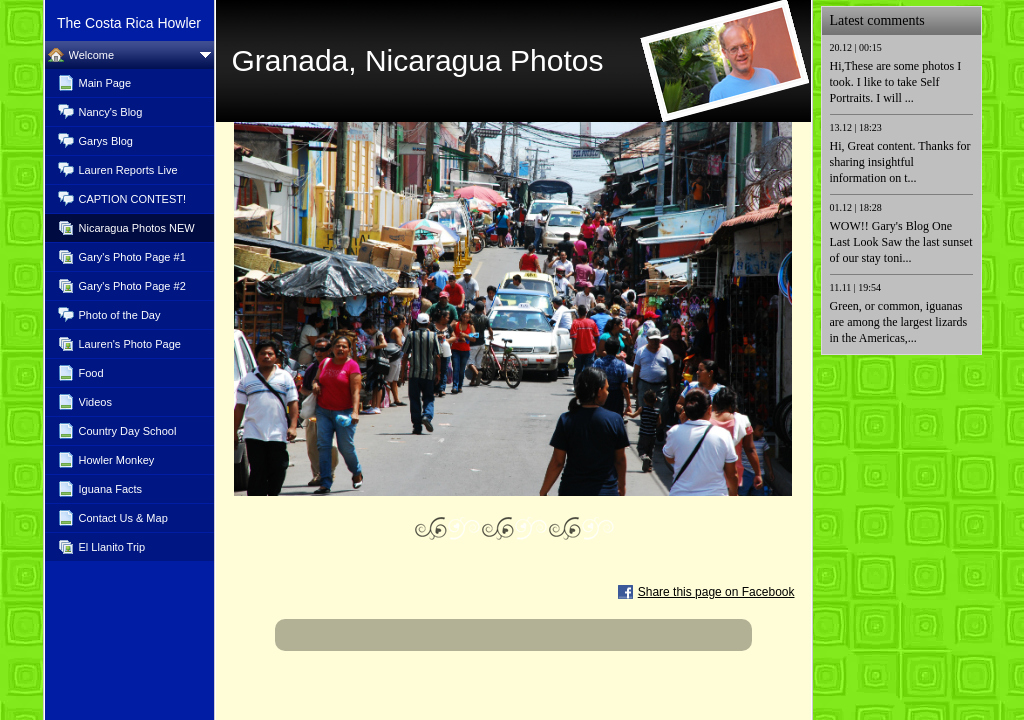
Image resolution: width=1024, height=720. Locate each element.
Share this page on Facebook (716, 592)
